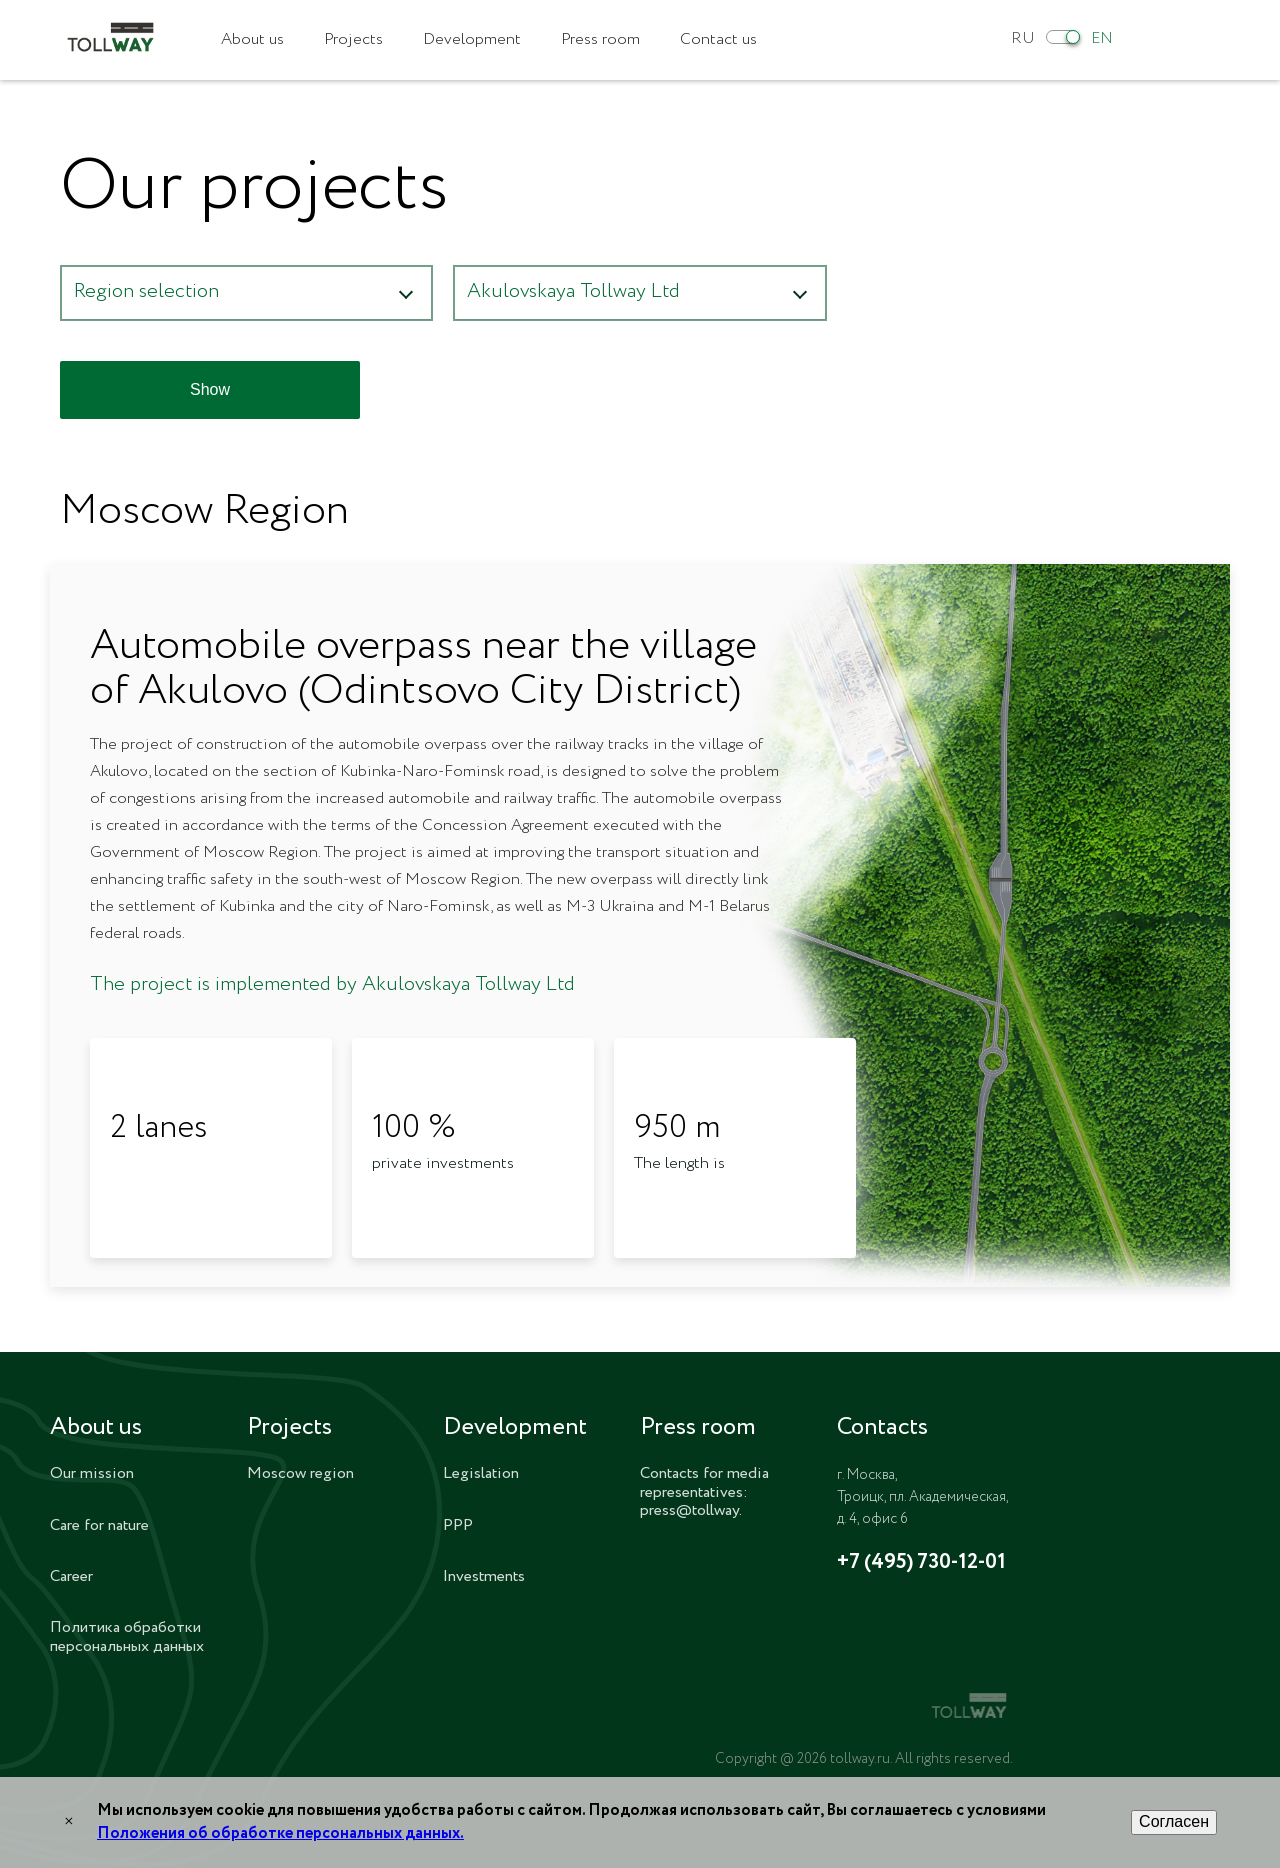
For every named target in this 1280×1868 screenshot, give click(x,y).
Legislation (481, 1473)
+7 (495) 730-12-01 (921, 1563)
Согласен (1174, 1821)
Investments (484, 1576)
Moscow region (300, 1473)
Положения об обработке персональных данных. (280, 1833)
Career (71, 1576)
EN (1102, 38)
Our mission (92, 1473)
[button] (246, 293)
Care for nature (99, 1525)
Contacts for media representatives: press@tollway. (704, 1492)
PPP (458, 1525)
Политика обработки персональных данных (127, 1636)
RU (1023, 38)
